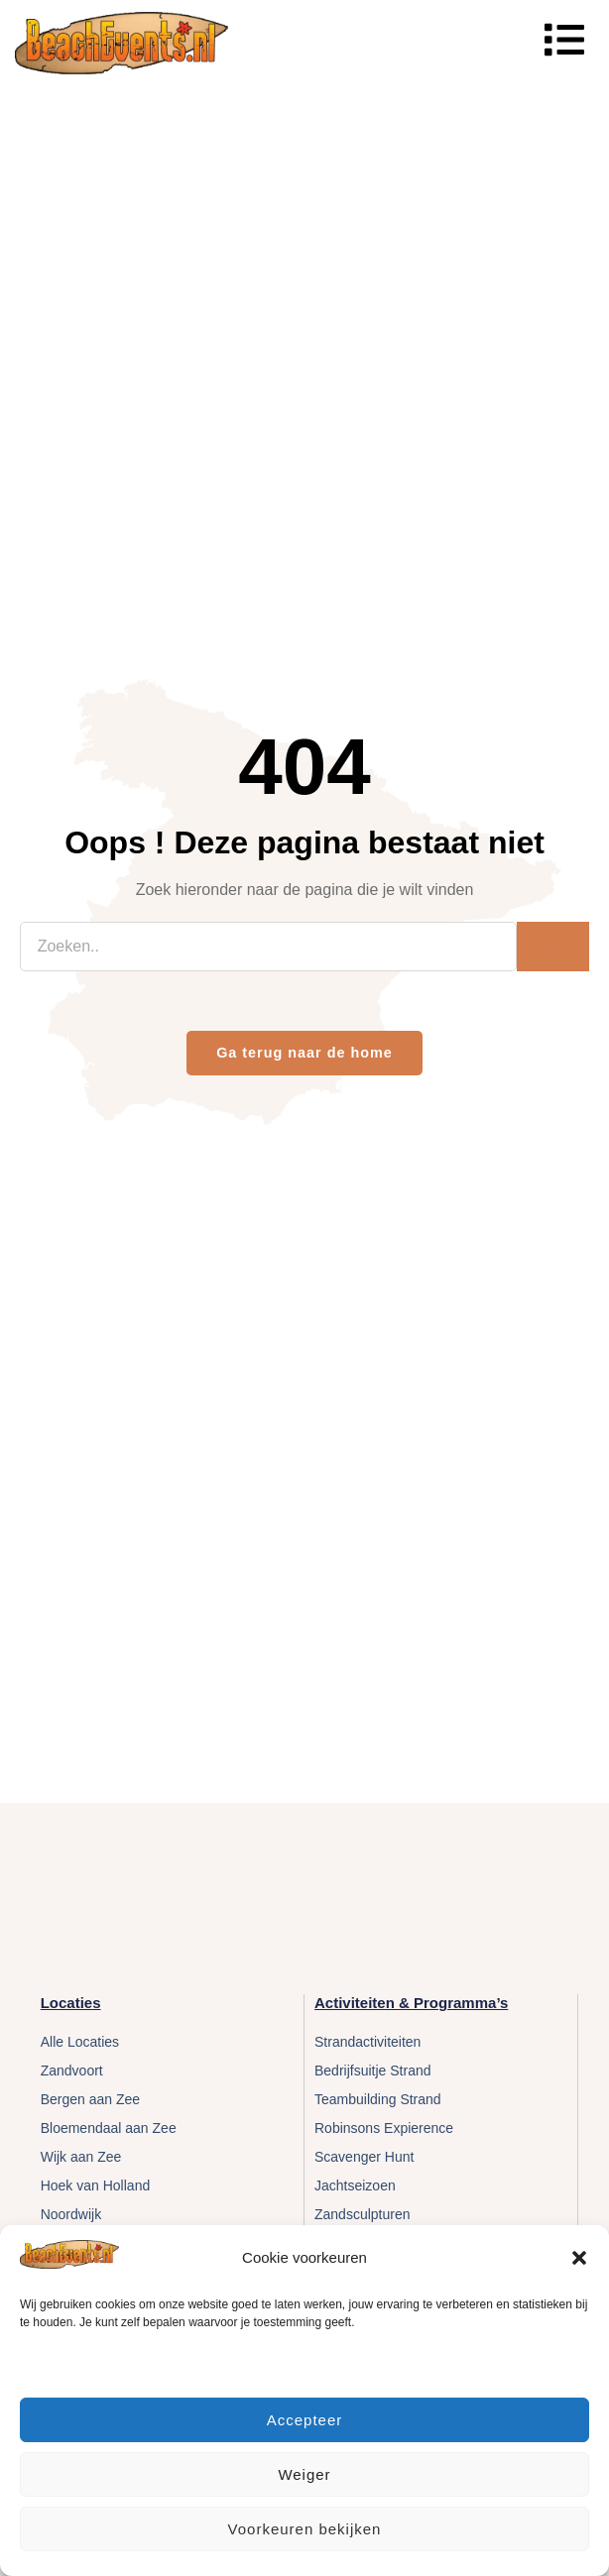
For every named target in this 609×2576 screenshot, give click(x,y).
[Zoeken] (553, 946)
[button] (579, 2258)
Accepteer (305, 2419)
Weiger (304, 2474)
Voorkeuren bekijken (305, 2528)
